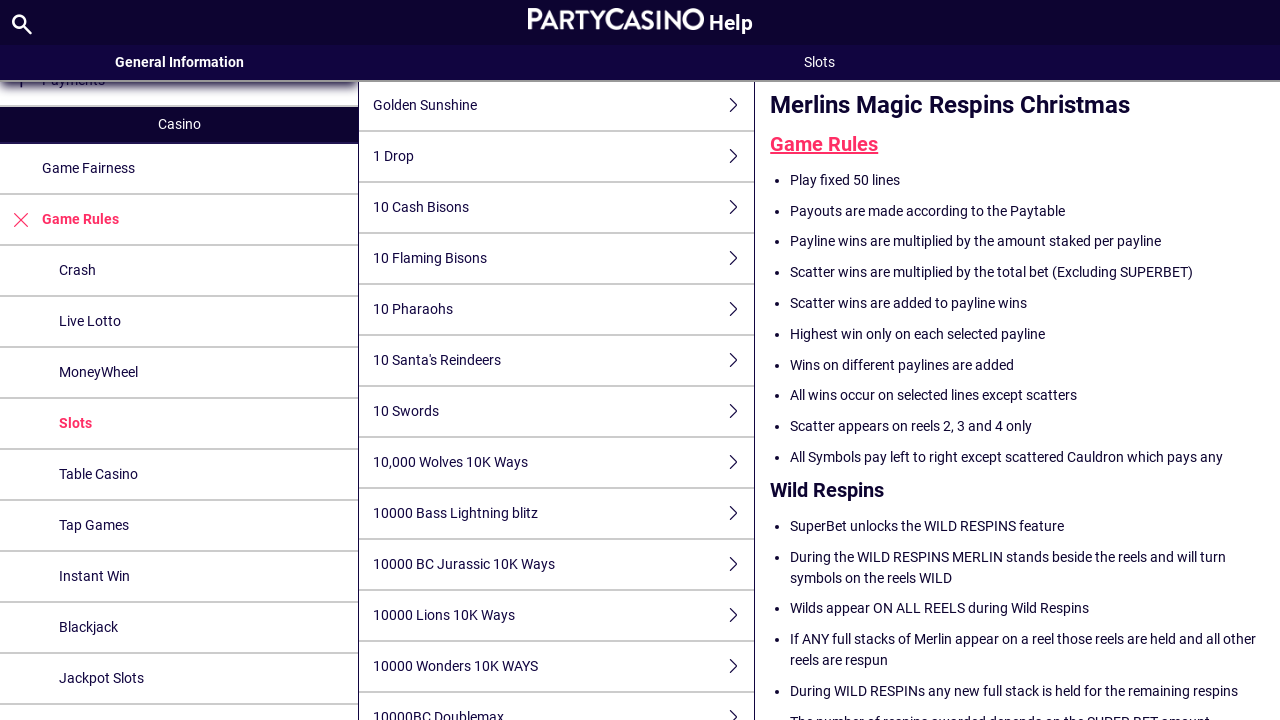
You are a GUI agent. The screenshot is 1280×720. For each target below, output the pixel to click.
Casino (179, 124)
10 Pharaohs (563, 309)
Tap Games (94, 525)
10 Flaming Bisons (563, 258)
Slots (75, 423)
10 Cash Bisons (563, 207)
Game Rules (59, 219)
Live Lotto (90, 321)
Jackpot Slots (101, 678)
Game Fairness (88, 168)
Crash (77, 270)
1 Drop (563, 156)
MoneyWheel (98, 372)
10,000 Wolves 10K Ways (563, 462)
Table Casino (98, 474)
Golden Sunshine (563, 105)
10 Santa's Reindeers (563, 360)
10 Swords (563, 411)
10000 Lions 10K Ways (563, 615)
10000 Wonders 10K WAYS (563, 666)
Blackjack (88, 627)
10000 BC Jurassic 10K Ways (563, 564)
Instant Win (94, 576)
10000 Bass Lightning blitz (563, 513)
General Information (179, 62)
